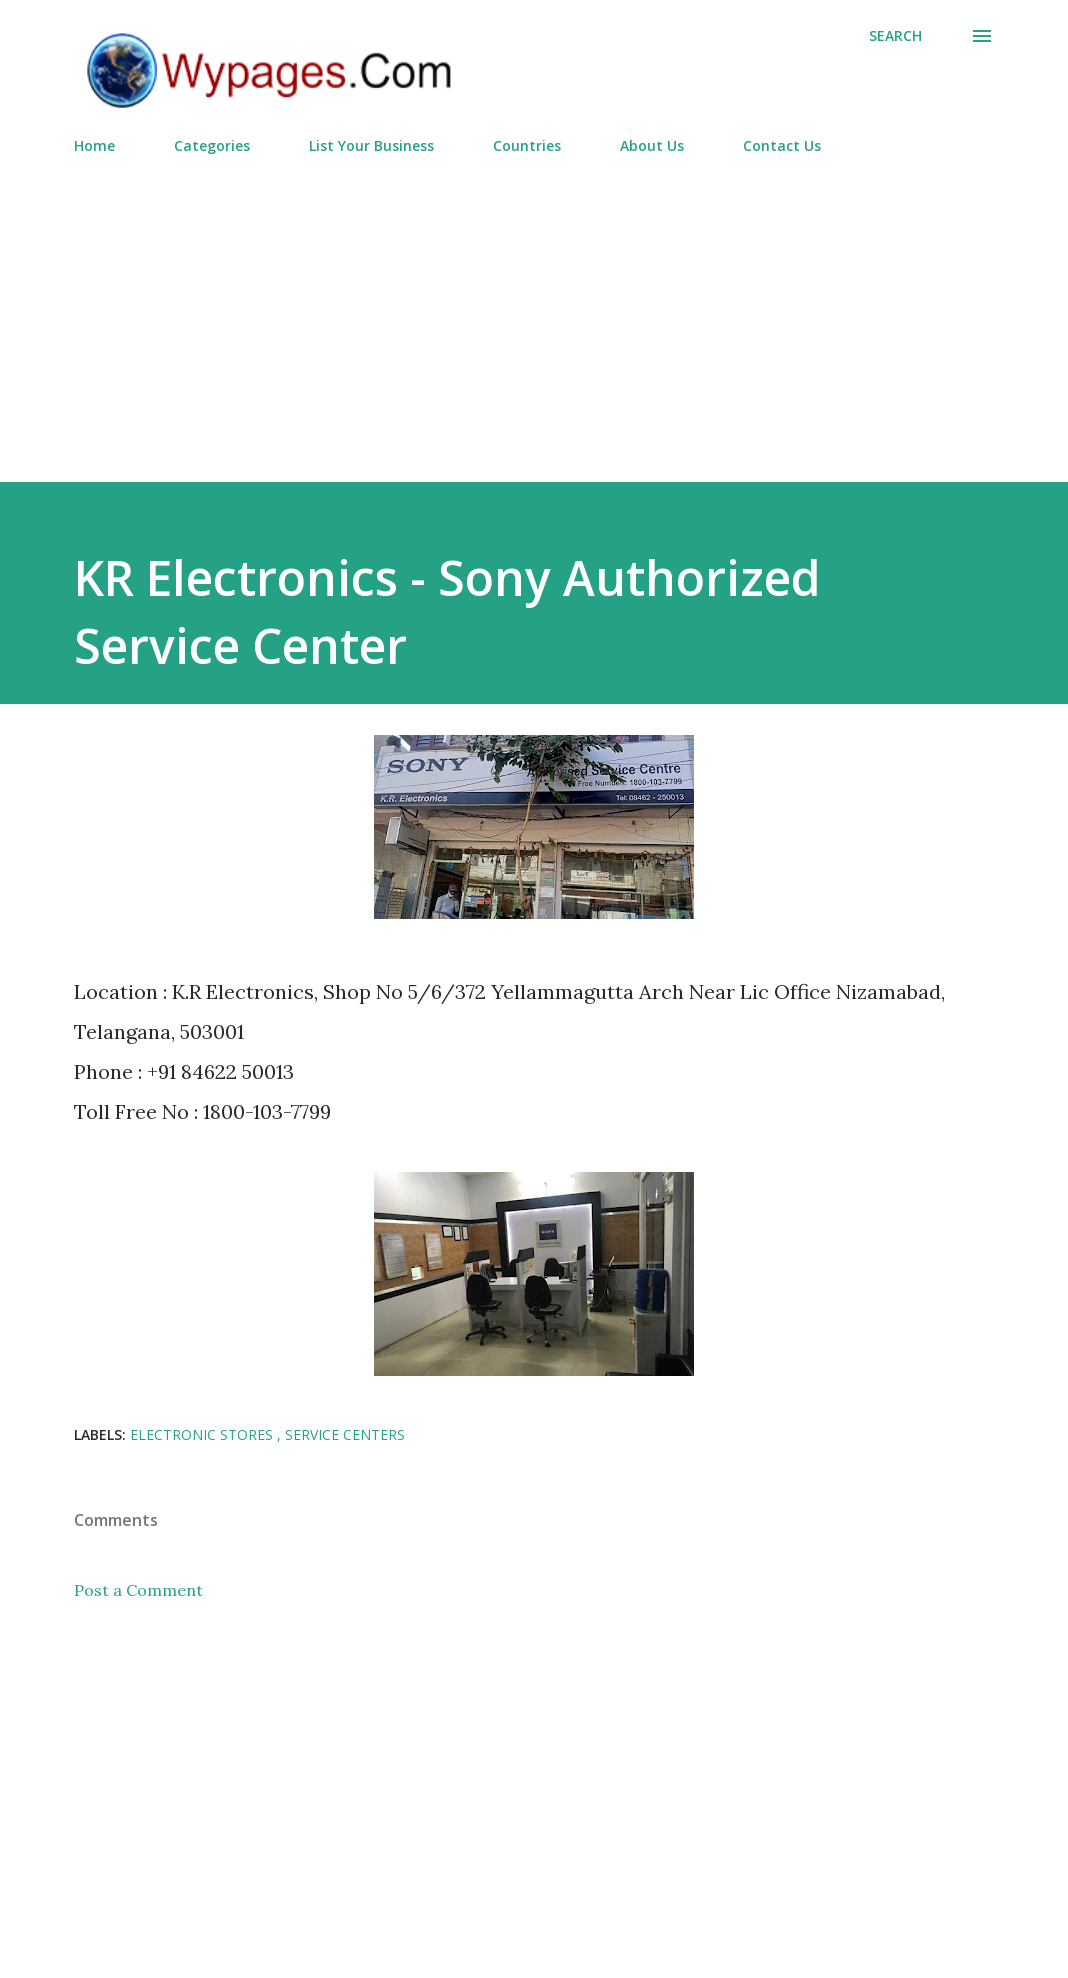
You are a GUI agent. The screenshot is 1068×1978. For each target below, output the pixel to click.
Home (94, 145)
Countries (527, 145)
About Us (652, 145)
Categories (212, 145)
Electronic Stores (203, 1434)
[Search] (895, 36)
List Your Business (371, 145)
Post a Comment (138, 1590)
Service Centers (345, 1434)
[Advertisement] (534, 310)
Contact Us (782, 145)
